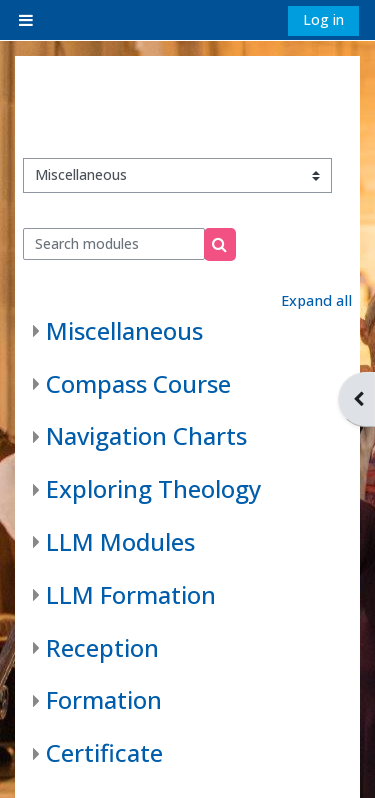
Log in (323, 19)
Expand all (316, 300)
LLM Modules (120, 541)
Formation (104, 699)
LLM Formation (131, 594)
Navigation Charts (146, 435)
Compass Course (138, 383)
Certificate (104, 752)
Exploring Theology (153, 488)
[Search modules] (114, 244)
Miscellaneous (124, 330)
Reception (102, 647)
